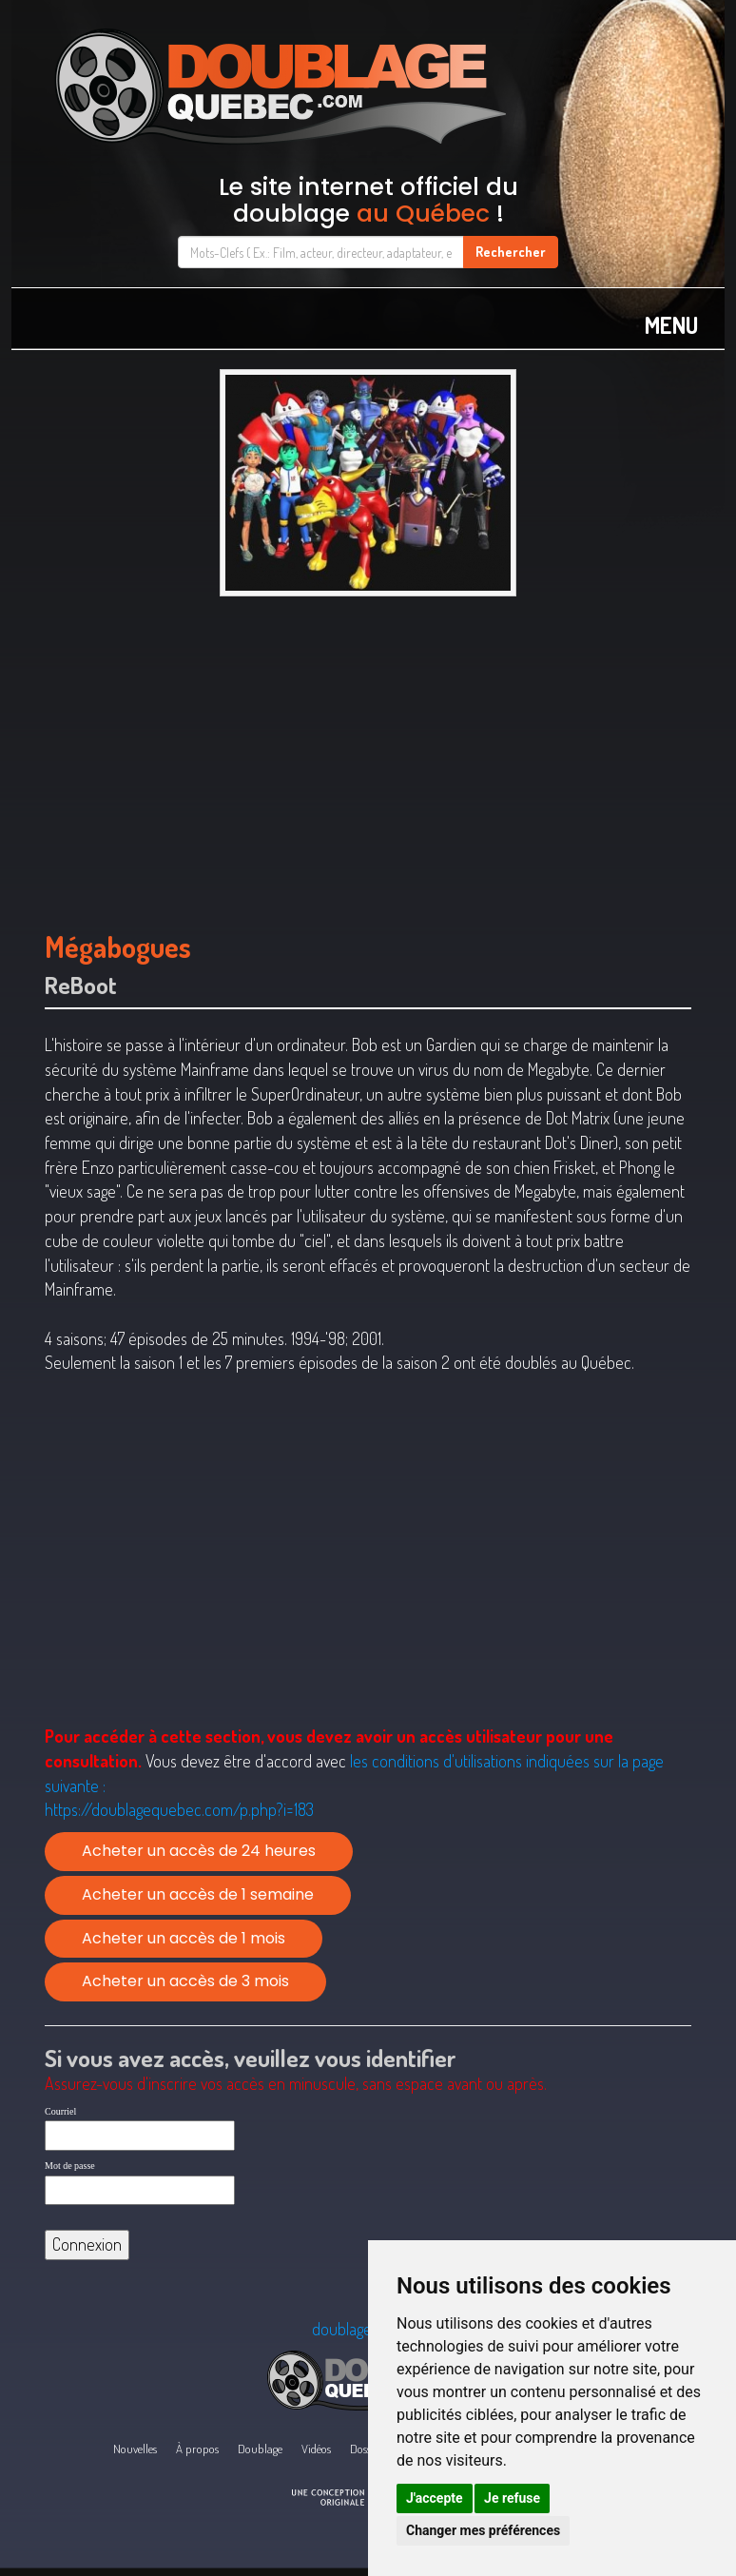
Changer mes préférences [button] (483, 2530)
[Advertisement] (368, 754)
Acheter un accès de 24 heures (199, 1851)
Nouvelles (135, 2448)
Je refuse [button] (512, 2498)
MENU (671, 325)
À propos (197, 2448)
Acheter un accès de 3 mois (185, 1981)
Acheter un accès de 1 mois (183, 1938)
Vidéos (316, 2448)
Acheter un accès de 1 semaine (198, 1894)
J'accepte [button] (434, 2498)
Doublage (260, 2448)
